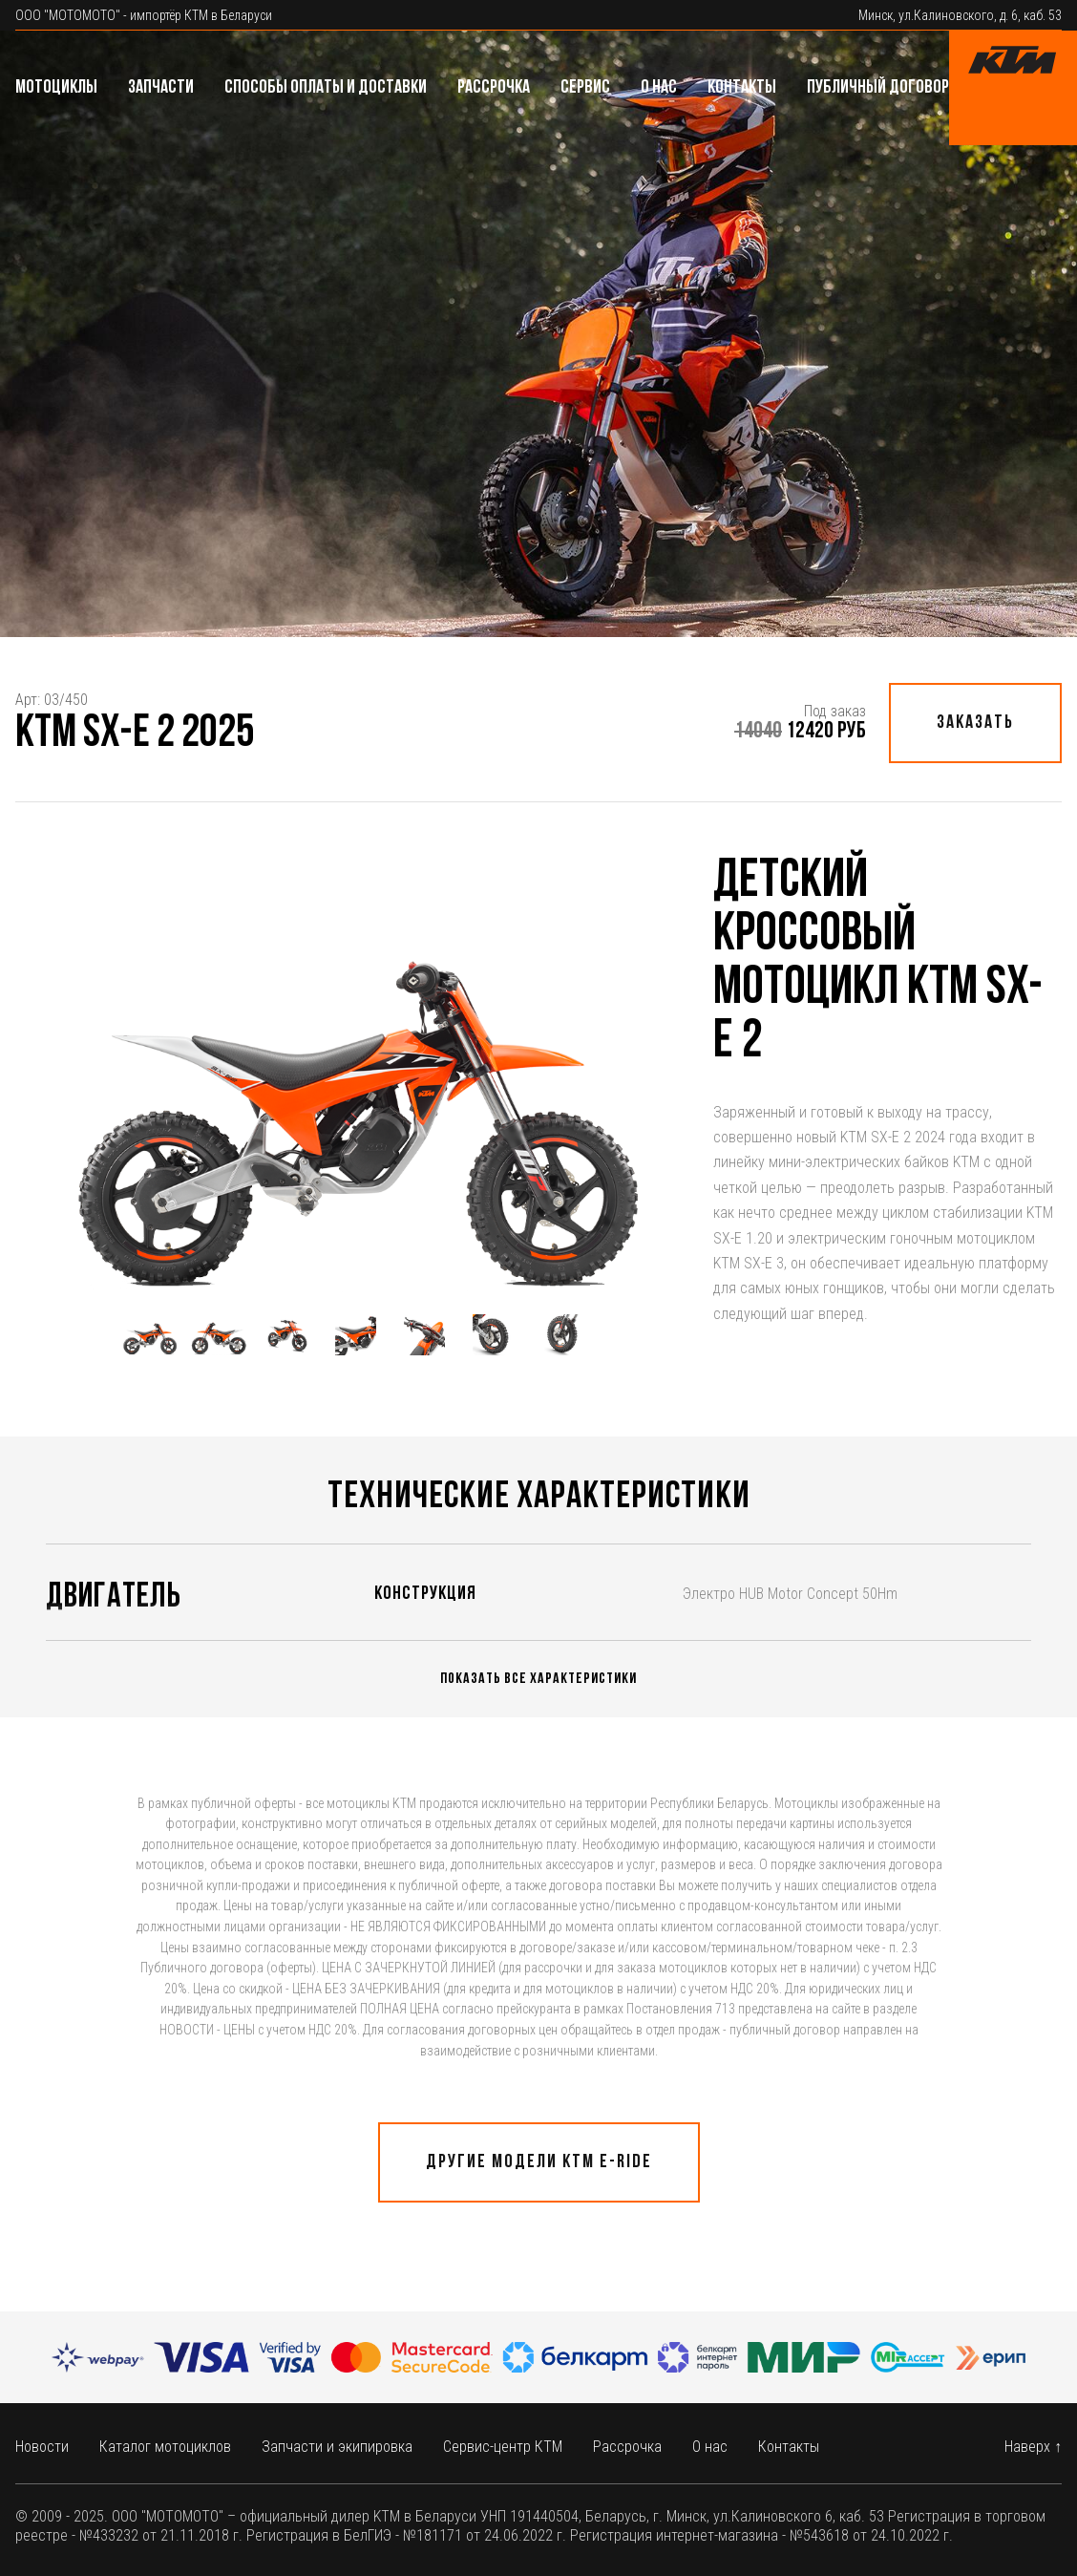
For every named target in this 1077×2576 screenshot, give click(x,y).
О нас (659, 87)
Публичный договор (878, 87)
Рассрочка (493, 87)
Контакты (741, 87)
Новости (42, 2447)
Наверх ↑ (1033, 2447)
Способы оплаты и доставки (325, 87)
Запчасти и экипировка (337, 2447)
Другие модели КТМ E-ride (539, 2162)
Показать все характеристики (538, 1679)
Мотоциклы (56, 87)
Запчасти (161, 87)
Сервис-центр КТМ (502, 2447)
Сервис (585, 87)
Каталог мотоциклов (165, 2447)
